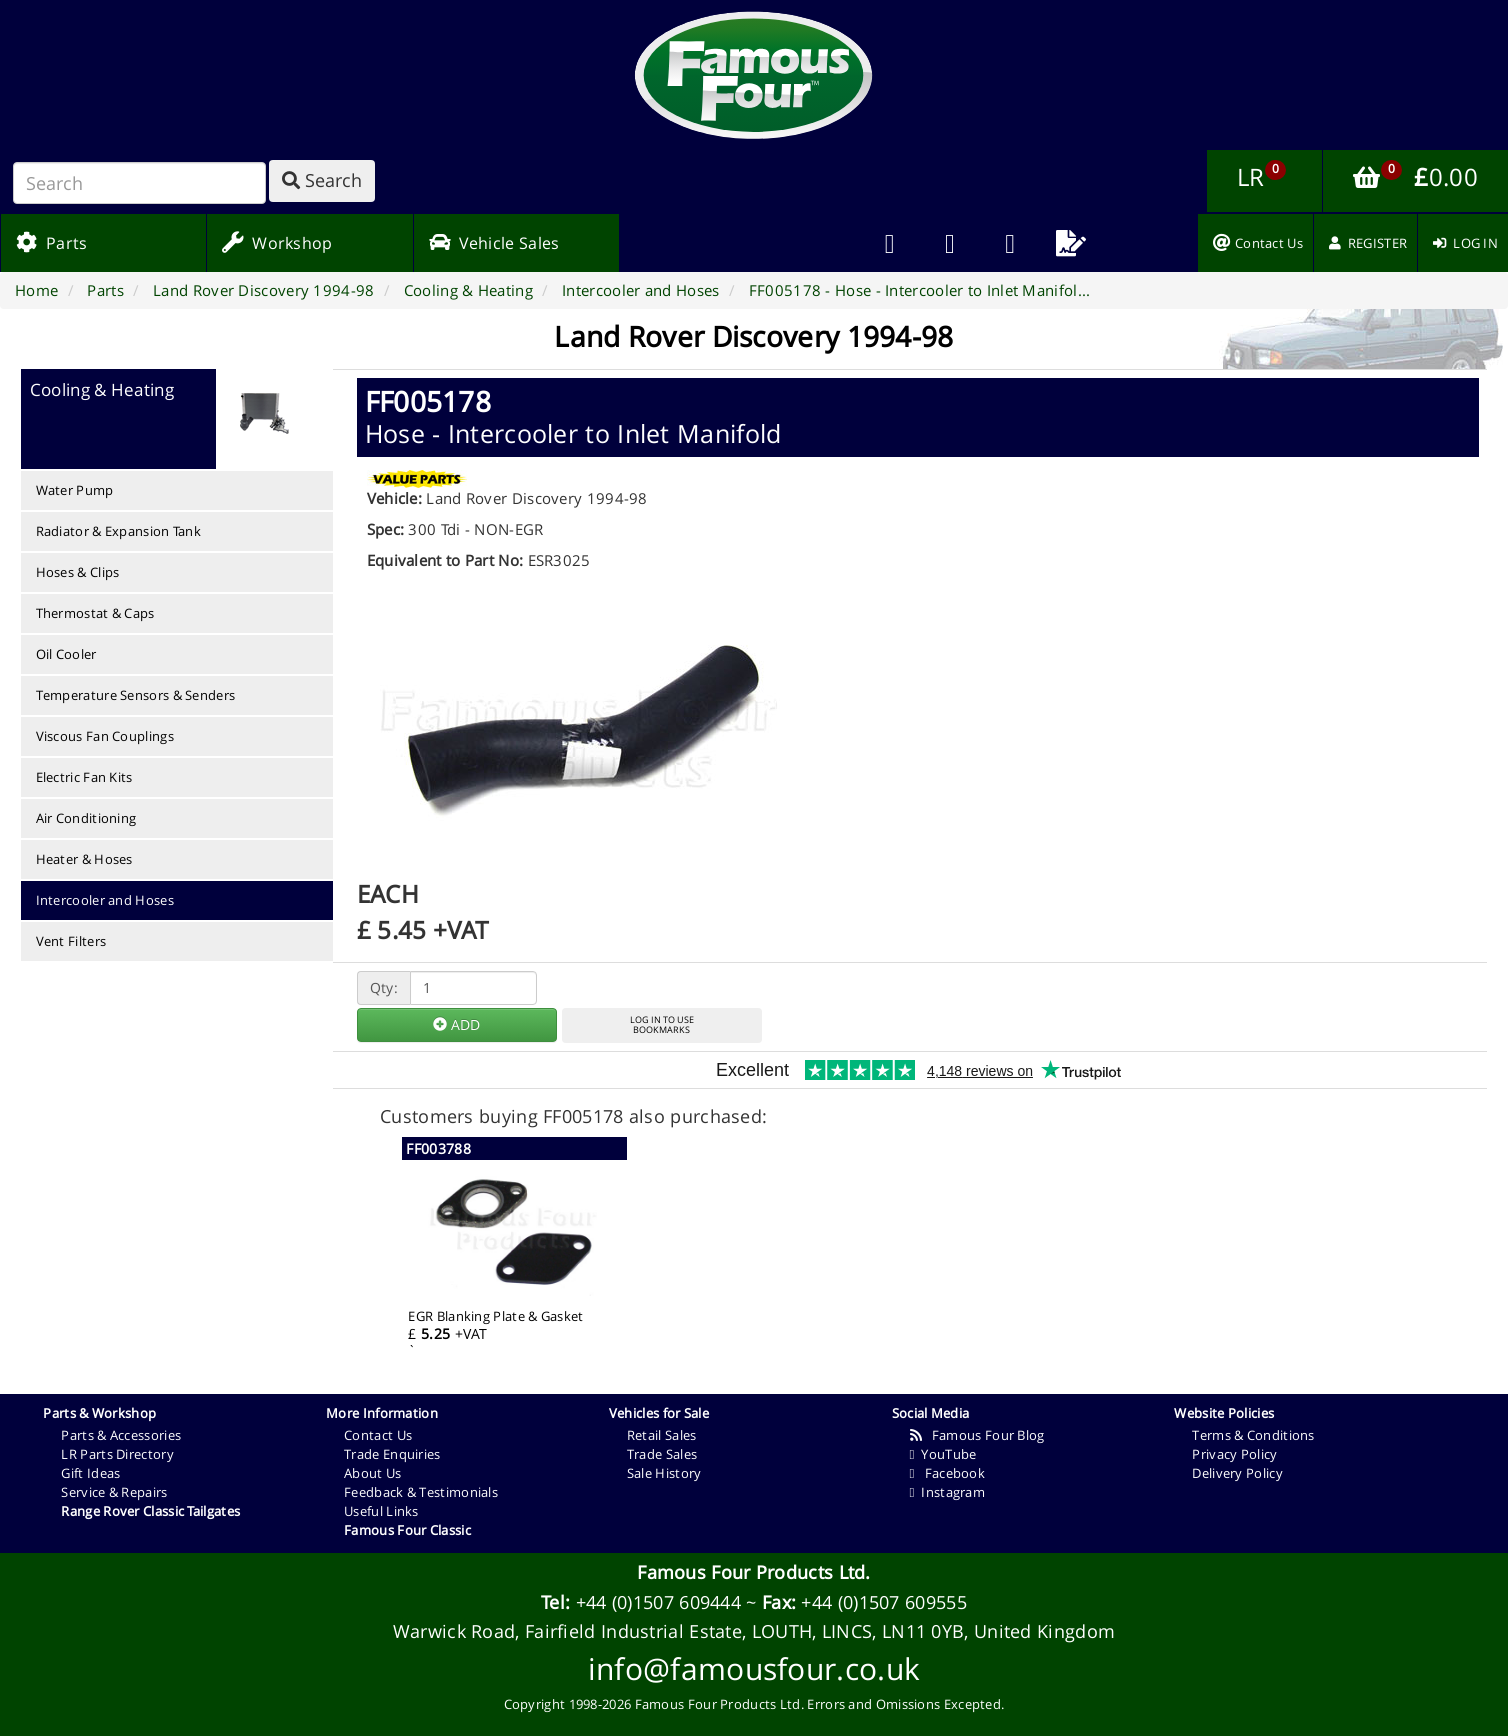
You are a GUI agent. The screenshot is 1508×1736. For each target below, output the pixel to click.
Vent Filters (71, 941)
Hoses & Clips (78, 572)
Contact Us (378, 1435)
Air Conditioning (86, 818)
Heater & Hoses (84, 859)
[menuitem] (950, 243)
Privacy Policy (1234, 1454)
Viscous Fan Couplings (105, 736)
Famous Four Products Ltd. (754, 1572)
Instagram (947, 1492)
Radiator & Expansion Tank (119, 531)
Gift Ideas (90, 1473)
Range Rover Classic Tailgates (150, 1511)
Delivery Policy (1237, 1473)
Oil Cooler (66, 654)
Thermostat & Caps (95, 613)
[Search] (139, 183)
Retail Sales (662, 1435)
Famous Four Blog (977, 1435)
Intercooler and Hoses (105, 900)
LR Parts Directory (117, 1454)
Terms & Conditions (1253, 1435)
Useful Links (381, 1511)
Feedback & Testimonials (421, 1492)
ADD (456, 1024)
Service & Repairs (114, 1492)
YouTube (943, 1454)
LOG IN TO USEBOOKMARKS (662, 1025)
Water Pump (75, 490)
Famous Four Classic (407, 1530)
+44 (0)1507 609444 (658, 1602)
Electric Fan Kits (84, 777)
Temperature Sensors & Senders (136, 695)
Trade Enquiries (392, 1454)
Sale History (664, 1473)
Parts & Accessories (121, 1435)
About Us (372, 1473)
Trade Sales (662, 1454)
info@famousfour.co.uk (754, 1668)
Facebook (947, 1473)
